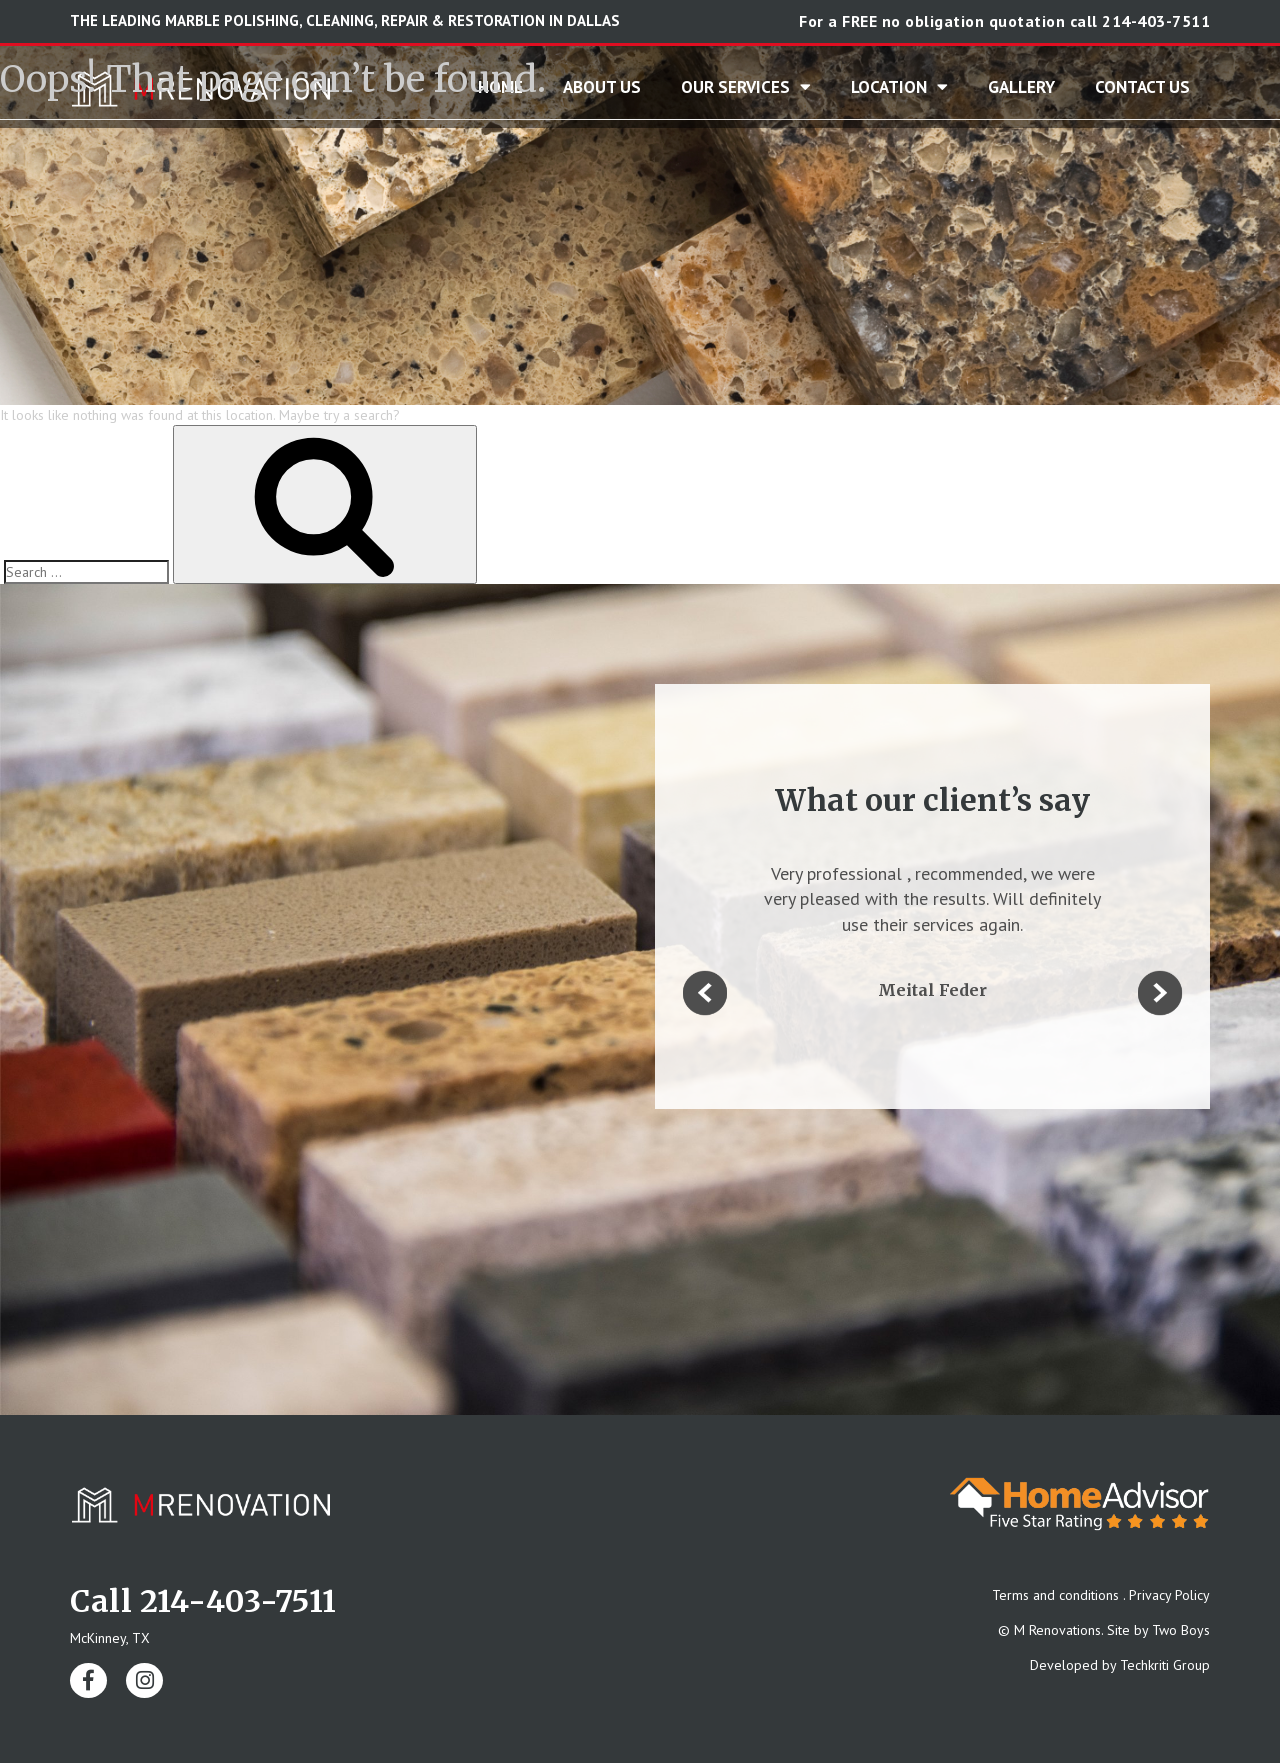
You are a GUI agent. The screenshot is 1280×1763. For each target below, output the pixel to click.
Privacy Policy (1169, 1595)
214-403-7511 (1156, 21)
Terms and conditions (1055, 1595)
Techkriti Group (1165, 1665)
